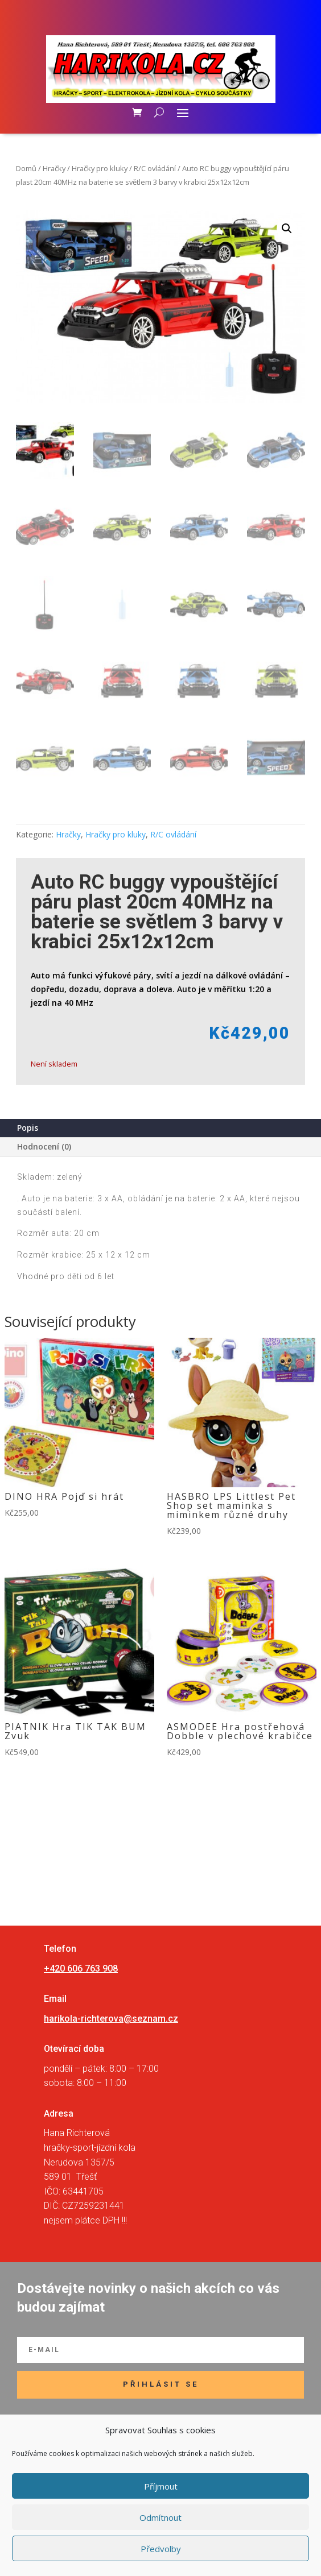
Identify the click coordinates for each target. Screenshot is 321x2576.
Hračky (54, 168)
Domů (26, 168)
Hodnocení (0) (44, 1146)
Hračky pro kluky (99, 168)
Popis (27, 1127)
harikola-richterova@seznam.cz (111, 2018)
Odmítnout (160, 2517)
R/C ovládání (155, 168)
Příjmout (161, 2486)
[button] (287, 228)
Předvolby (161, 2548)
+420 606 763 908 (81, 1968)
